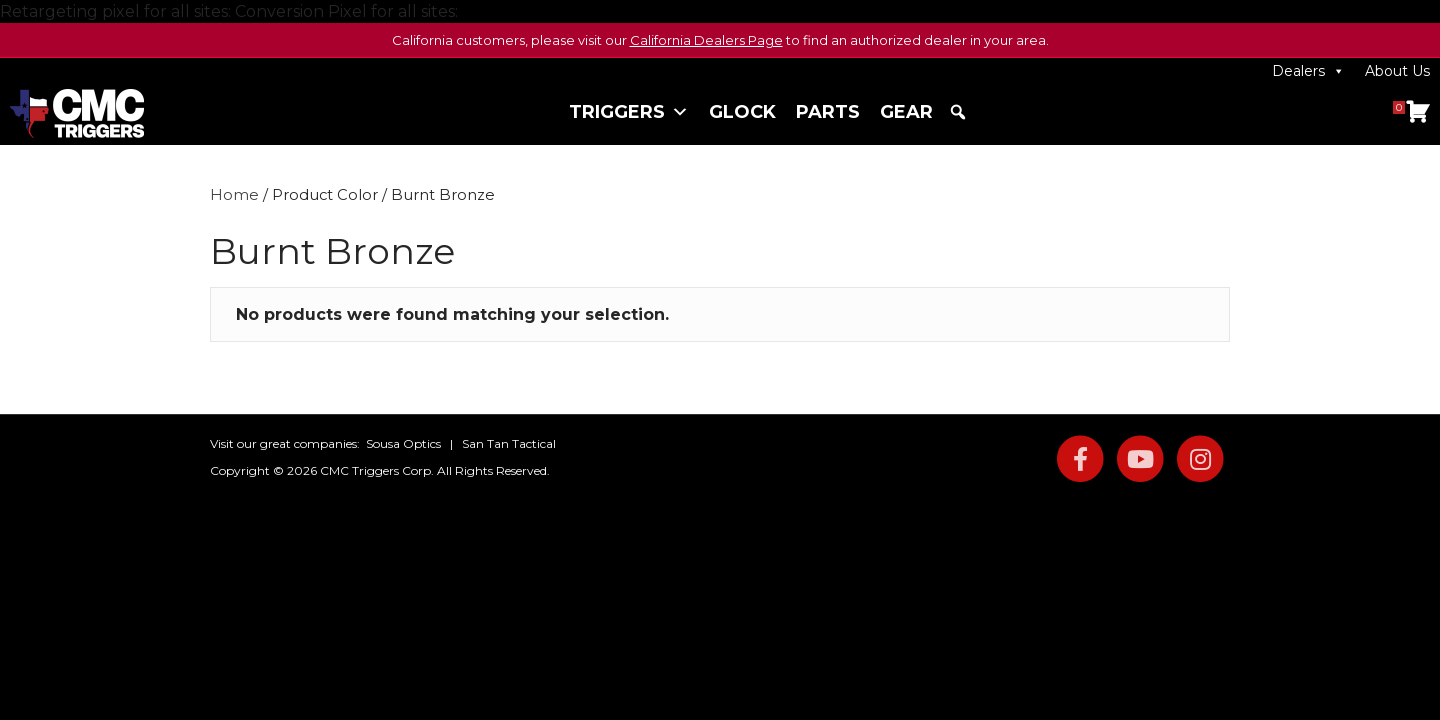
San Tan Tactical (509, 443)
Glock (742, 112)
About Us (1397, 71)
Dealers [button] (1308, 71)
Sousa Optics (403, 443)
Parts (828, 112)
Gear (906, 112)
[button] (958, 112)
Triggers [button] (629, 112)
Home (234, 195)
